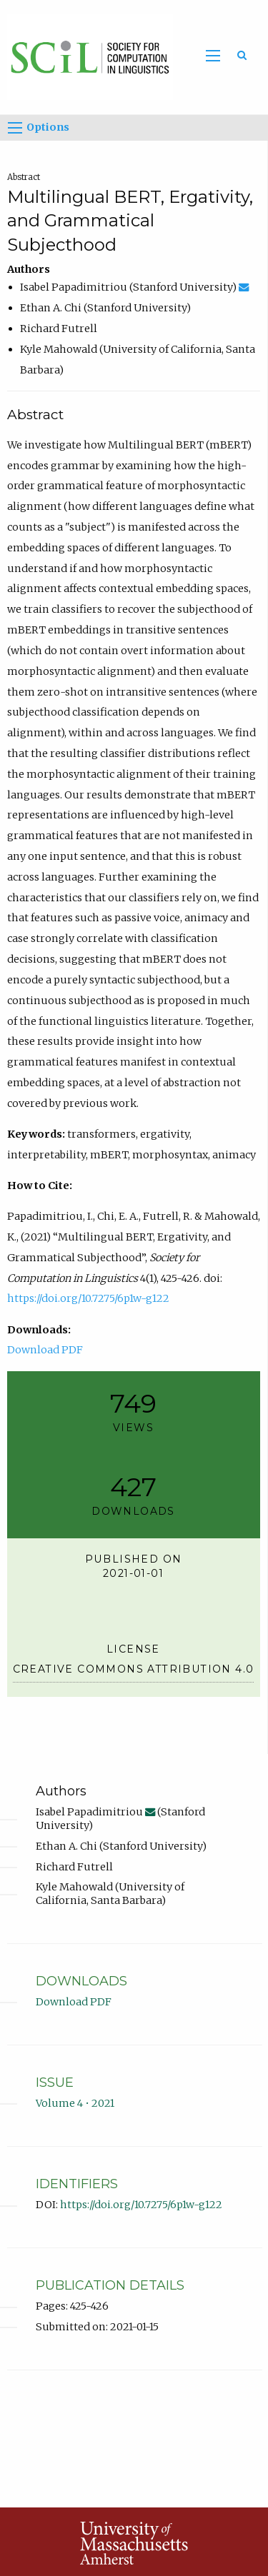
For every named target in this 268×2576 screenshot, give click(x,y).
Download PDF (45, 1349)
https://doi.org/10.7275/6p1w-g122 (88, 1298)
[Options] (15, 128)
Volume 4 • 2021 (75, 2103)
